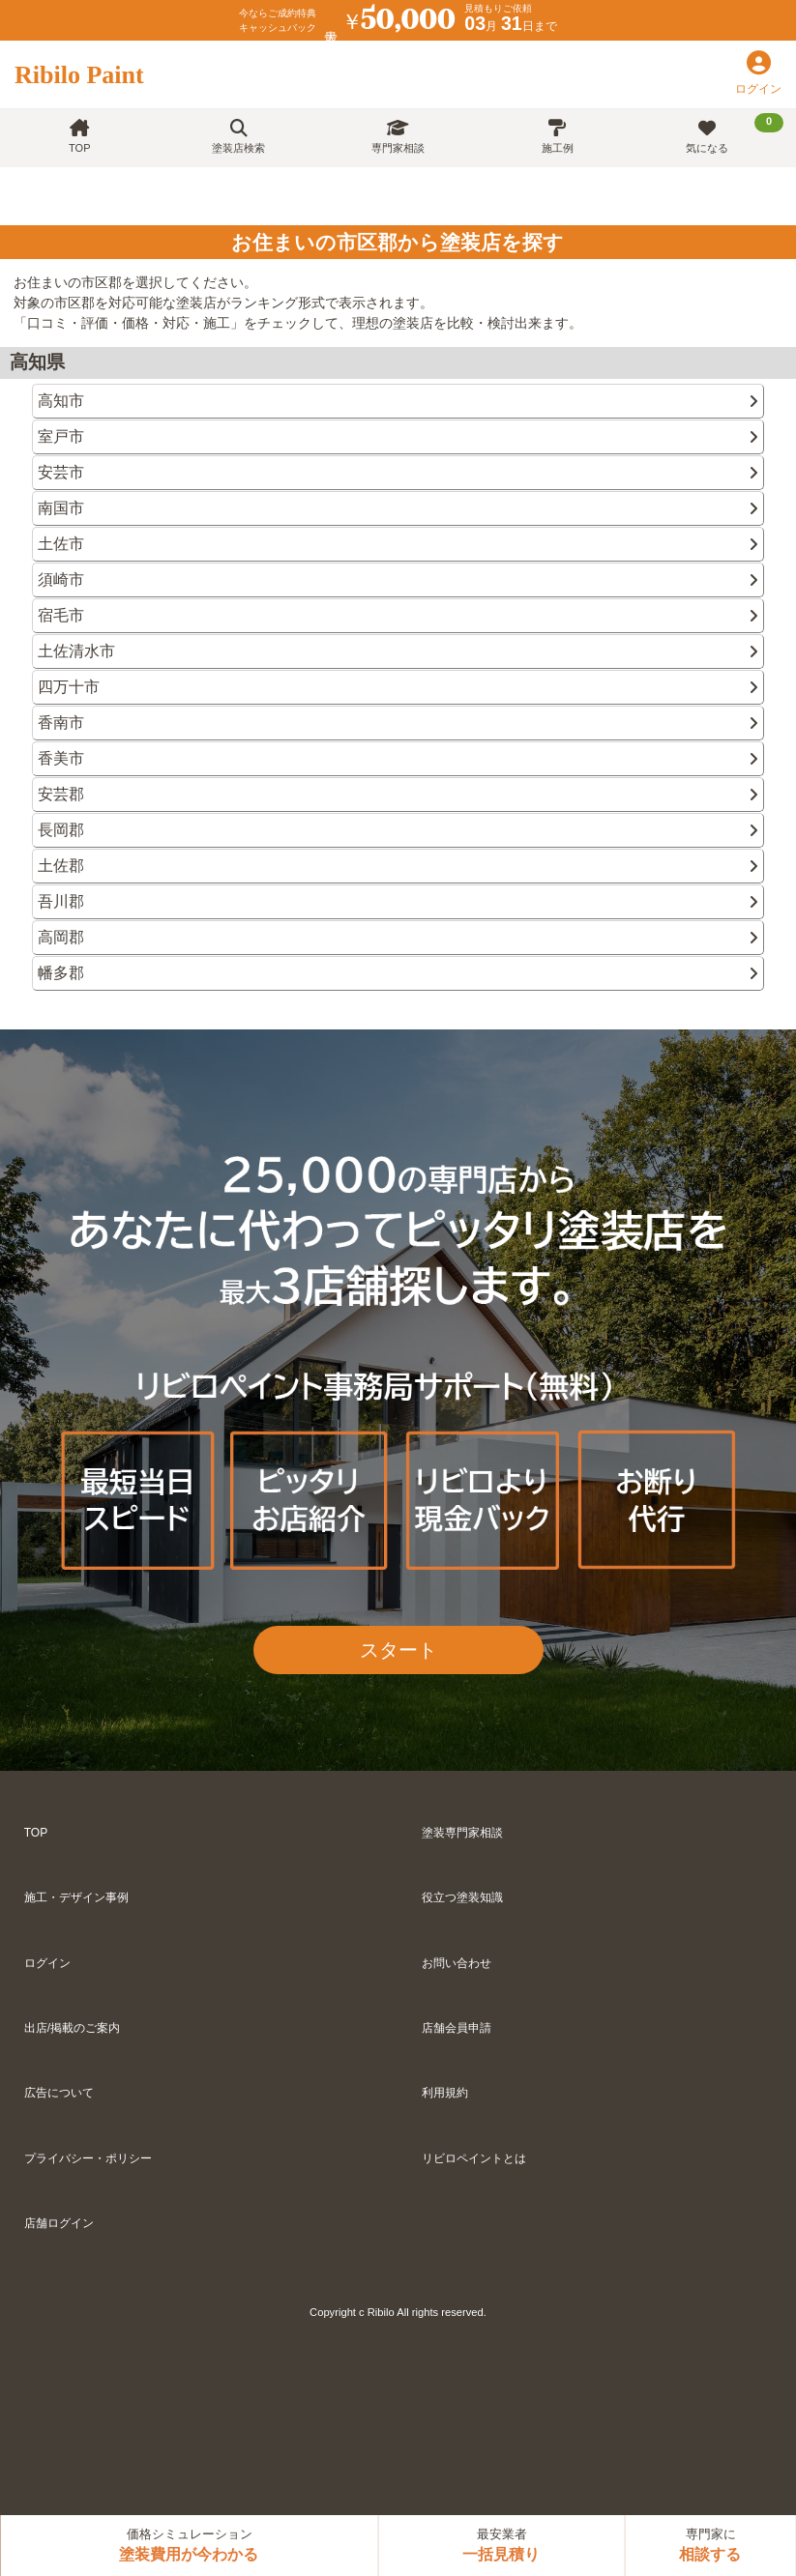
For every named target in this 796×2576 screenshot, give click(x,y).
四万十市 (398, 687)
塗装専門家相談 (462, 1832)
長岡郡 (398, 830)
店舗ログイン (59, 2223)
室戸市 (398, 436)
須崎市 (398, 579)
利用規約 (445, 2092)
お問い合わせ (456, 1963)
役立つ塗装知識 (462, 1897)
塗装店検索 (238, 137)
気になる (734, 133)
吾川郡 (398, 901)
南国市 (398, 508)
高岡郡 (398, 937)
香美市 (398, 758)
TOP (79, 137)
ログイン (47, 1963)
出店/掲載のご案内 (72, 2028)
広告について (59, 2092)
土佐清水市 (398, 651)
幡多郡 (398, 973)
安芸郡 (398, 794)
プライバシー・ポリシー (88, 2158)
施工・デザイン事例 (76, 1897)
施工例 (558, 137)
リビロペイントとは (474, 2158)
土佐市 (398, 543)
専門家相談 (398, 137)
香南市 (398, 722)
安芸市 (398, 472)
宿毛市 (398, 615)
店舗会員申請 (456, 2028)
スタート (398, 1650)
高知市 (398, 400)
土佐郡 (398, 865)
